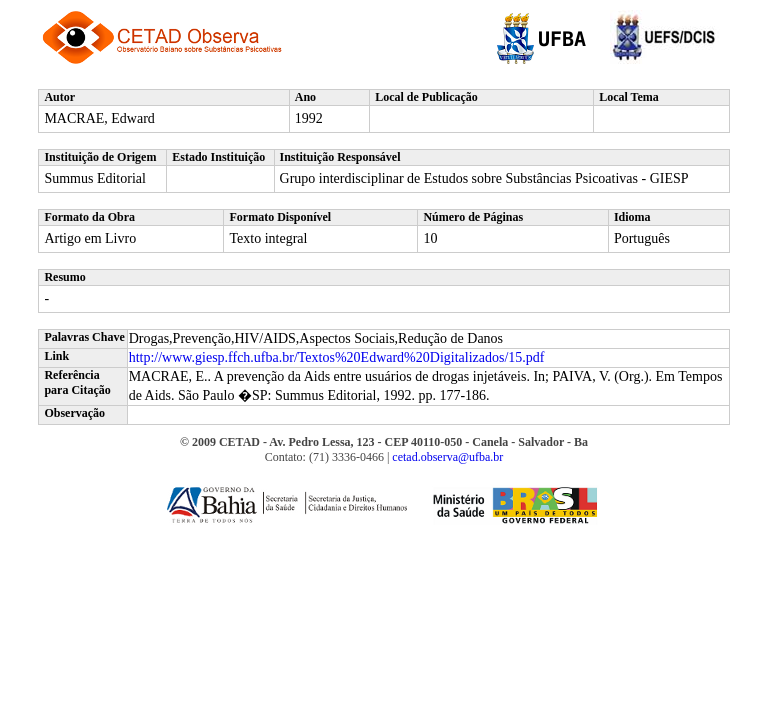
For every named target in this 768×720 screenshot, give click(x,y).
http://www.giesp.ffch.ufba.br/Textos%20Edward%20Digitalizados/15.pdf (337, 357)
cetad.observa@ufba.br (447, 457)
